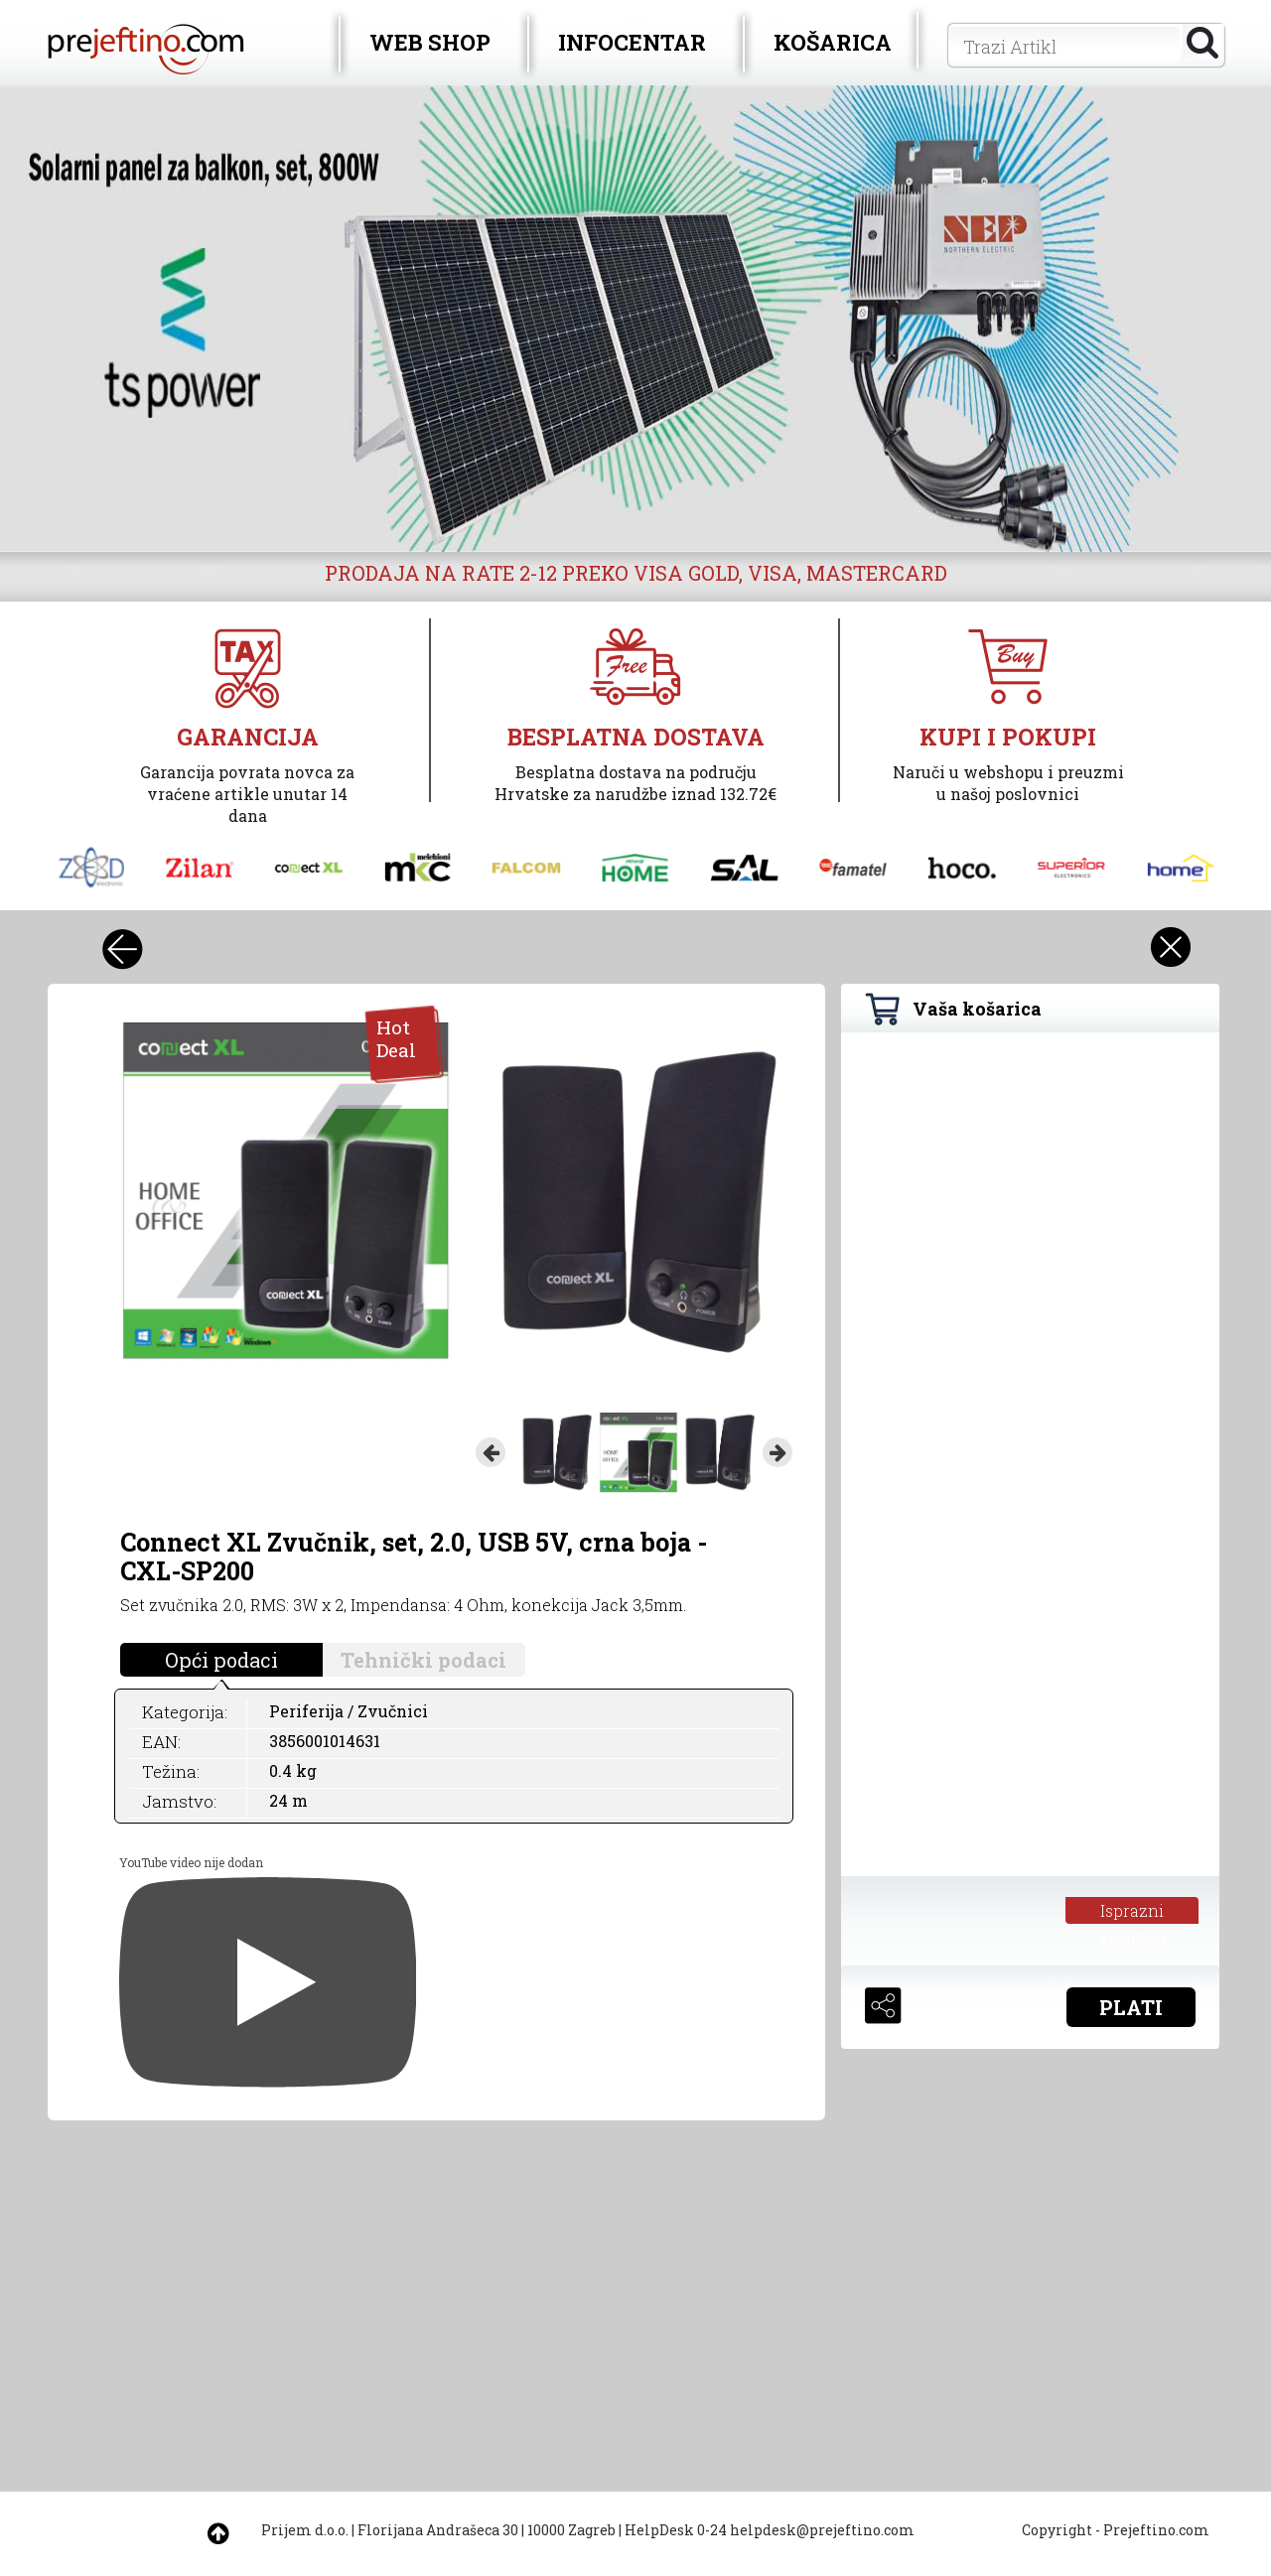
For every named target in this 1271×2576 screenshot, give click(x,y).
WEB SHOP (430, 42)
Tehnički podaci (423, 1660)
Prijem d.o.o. (305, 2529)
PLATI (1131, 2007)
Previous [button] (490, 1452)
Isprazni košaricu (1132, 1912)
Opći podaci (221, 1660)
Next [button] (777, 1452)
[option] (635, 318)
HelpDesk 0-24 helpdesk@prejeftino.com (770, 2529)
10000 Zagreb (571, 2529)
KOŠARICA (833, 42)
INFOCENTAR (632, 42)
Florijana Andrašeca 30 (437, 2529)
